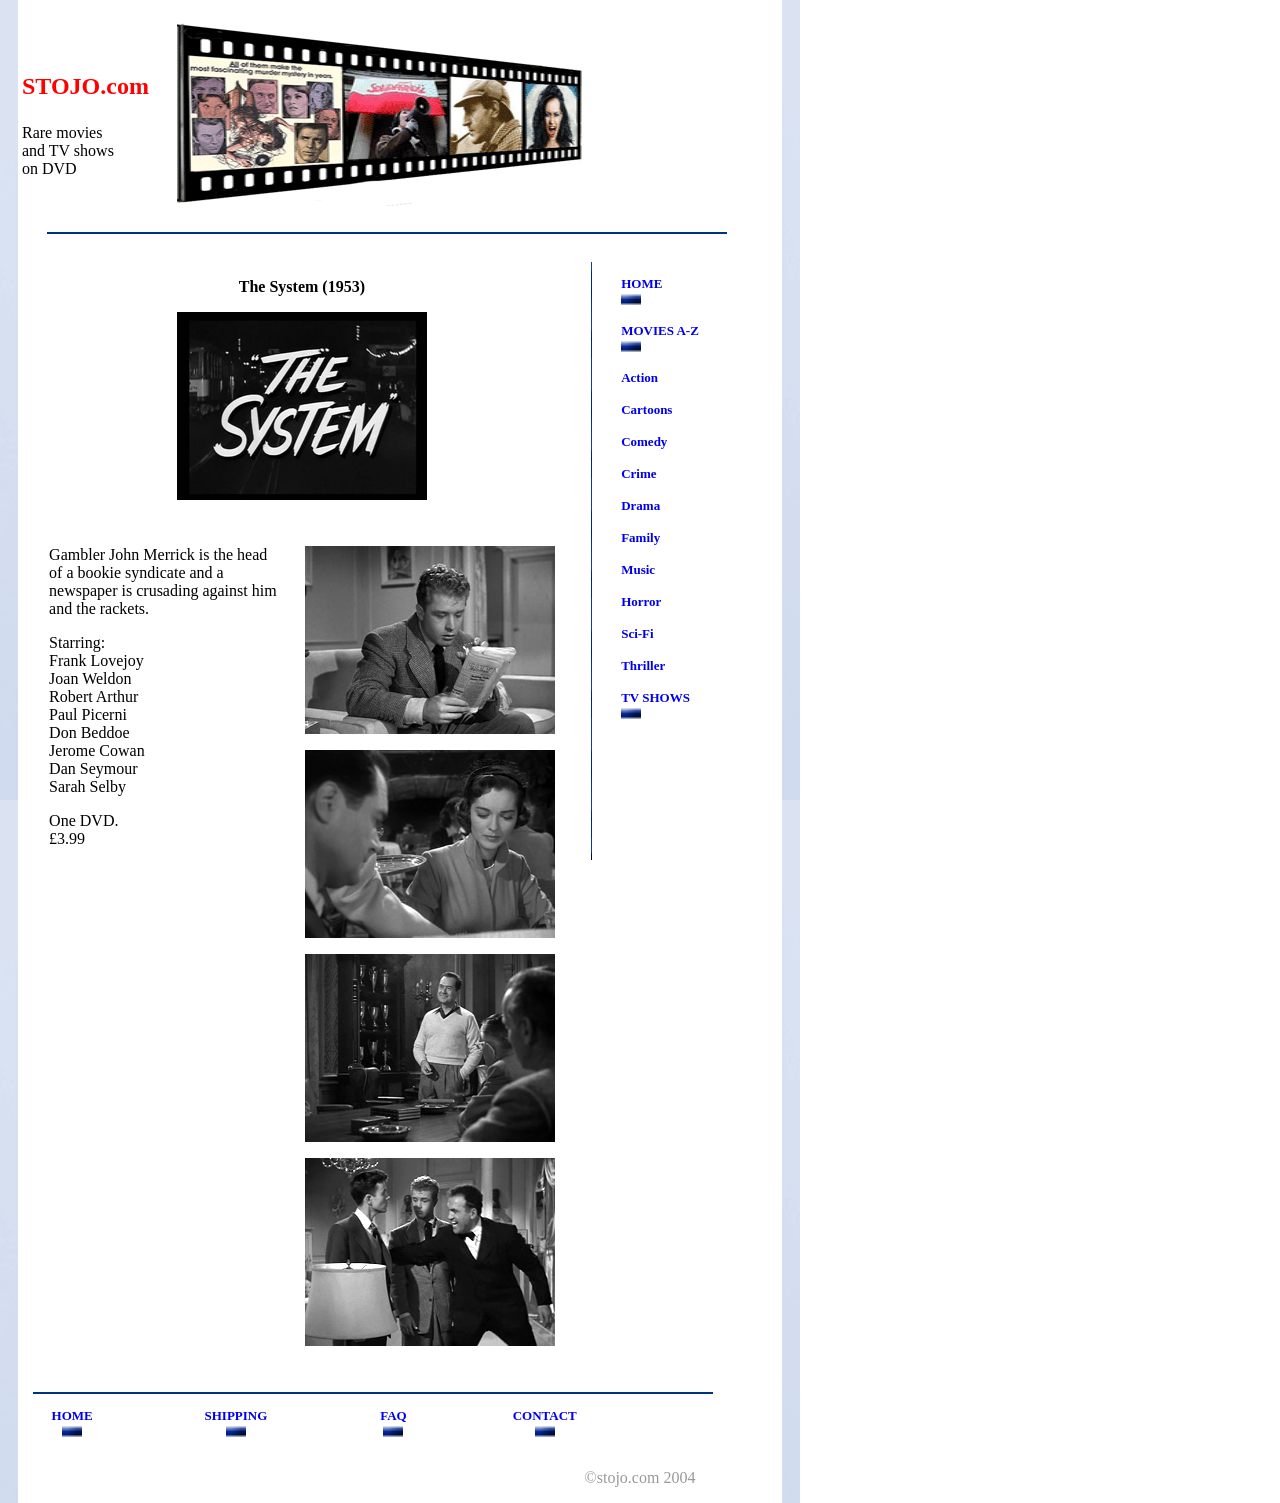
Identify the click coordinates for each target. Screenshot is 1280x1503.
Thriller (643, 665)
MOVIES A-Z (660, 330)
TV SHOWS (655, 697)
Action (639, 377)
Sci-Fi (637, 633)
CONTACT (545, 1415)
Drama (640, 505)
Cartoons (646, 409)
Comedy (644, 441)
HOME (641, 283)
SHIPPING (235, 1415)
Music (638, 569)
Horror (641, 601)
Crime (638, 473)
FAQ (393, 1415)
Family (640, 537)
